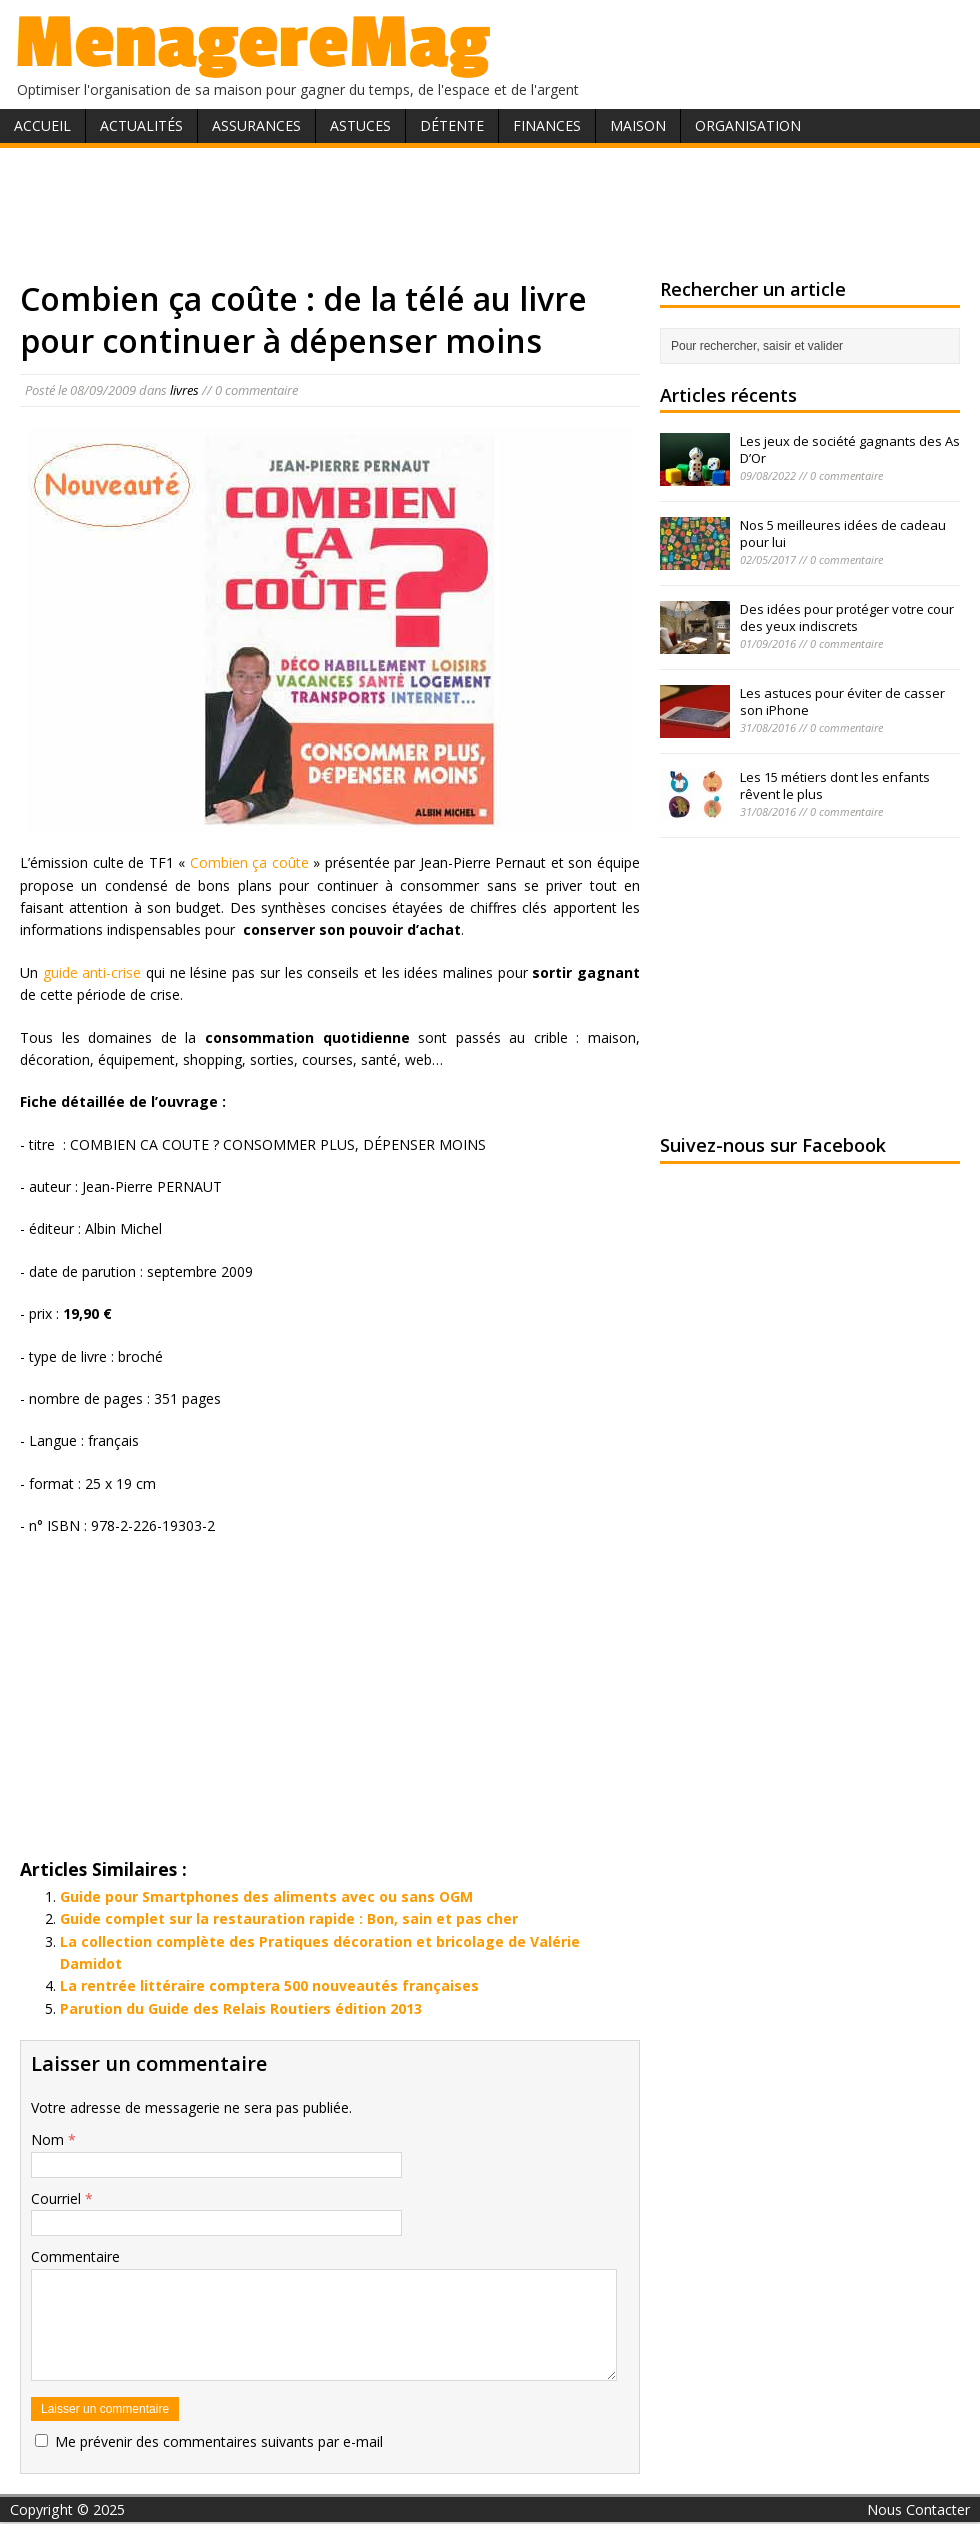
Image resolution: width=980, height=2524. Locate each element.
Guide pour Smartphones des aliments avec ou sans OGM (266, 1896)
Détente (452, 125)
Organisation (748, 125)
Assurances (256, 125)
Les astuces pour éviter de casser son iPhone (842, 701)
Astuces (360, 125)
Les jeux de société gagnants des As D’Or (850, 449)
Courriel (58, 2198)
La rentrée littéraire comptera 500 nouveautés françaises (269, 1985)
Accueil (42, 125)
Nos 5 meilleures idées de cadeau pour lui (843, 533)
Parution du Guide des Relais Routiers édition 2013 (241, 2008)
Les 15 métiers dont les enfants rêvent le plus (835, 785)
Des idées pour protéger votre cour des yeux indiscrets (847, 617)
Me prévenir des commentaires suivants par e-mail (219, 2441)
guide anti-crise (92, 972)
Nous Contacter (918, 2509)
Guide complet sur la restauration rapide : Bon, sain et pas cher (289, 1918)
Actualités (141, 125)
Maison (638, 125)
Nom (49, 2139)
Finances (547, 125)
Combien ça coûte (249, 862)
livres (184, 390)
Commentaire (75, 2256)
